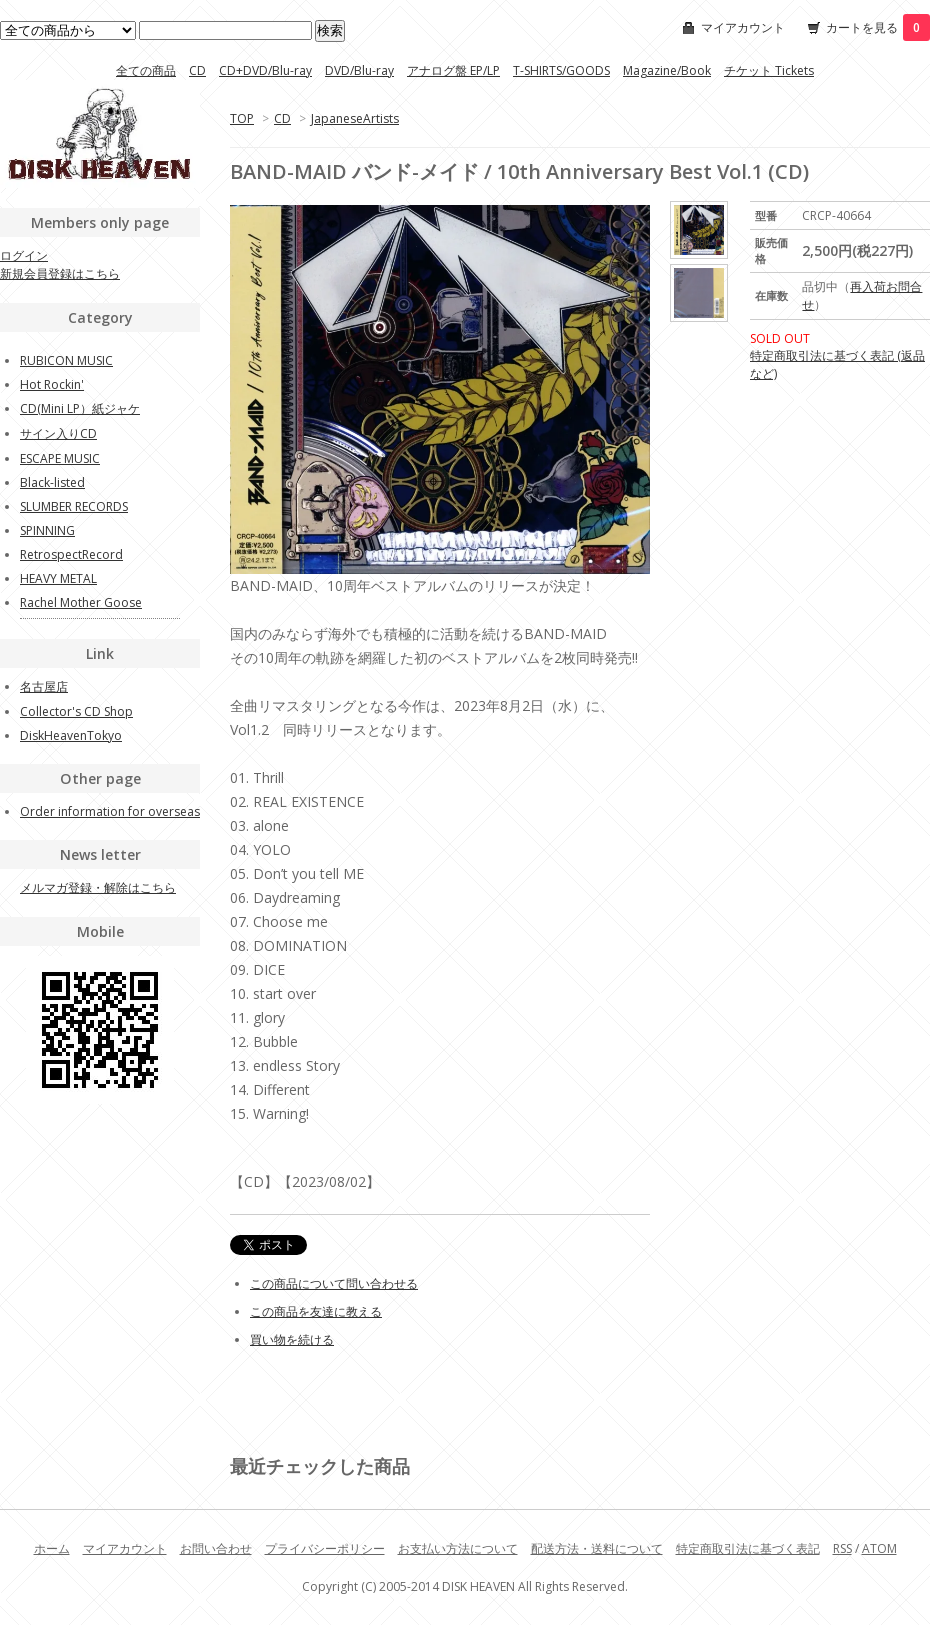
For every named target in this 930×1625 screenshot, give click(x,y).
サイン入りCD (58, 433)
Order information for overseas (110, 811)
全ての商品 (146, 70)
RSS (842, 1548)
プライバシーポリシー (325, 1548)
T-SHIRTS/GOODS (561, 70)
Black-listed (52, 482)
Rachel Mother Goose (81, 602)
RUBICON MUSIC (66, 360)
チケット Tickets (769, 70)
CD (197, 70)
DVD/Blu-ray (359, 70)
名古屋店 (44, 686)
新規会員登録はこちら (60, 273)
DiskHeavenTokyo (71, 735)
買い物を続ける (292, 1339)
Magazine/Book (667, 70)
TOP (242, 118)
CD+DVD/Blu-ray (265, 70)
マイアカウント (743, 27)
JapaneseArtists (355, 118)
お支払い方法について (458, 1548)
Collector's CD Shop (76, 711)
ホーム (52, 1548)
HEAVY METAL (58, 578)
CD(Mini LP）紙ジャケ (80, 408)
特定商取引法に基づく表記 (748, 1548)
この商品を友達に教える (316, 1311)
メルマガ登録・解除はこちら (98, 887)
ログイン (24, 255)
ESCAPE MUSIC (60, 458)
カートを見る (878, 27)
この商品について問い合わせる (334, 1283)
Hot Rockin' (52, 384)
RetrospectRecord (71, 554)
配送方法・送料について (597, 1548)
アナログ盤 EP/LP (453, 70)
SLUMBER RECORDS (74, 506)
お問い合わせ (216, 1548)
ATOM (879, 1548)
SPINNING (47, 530)
